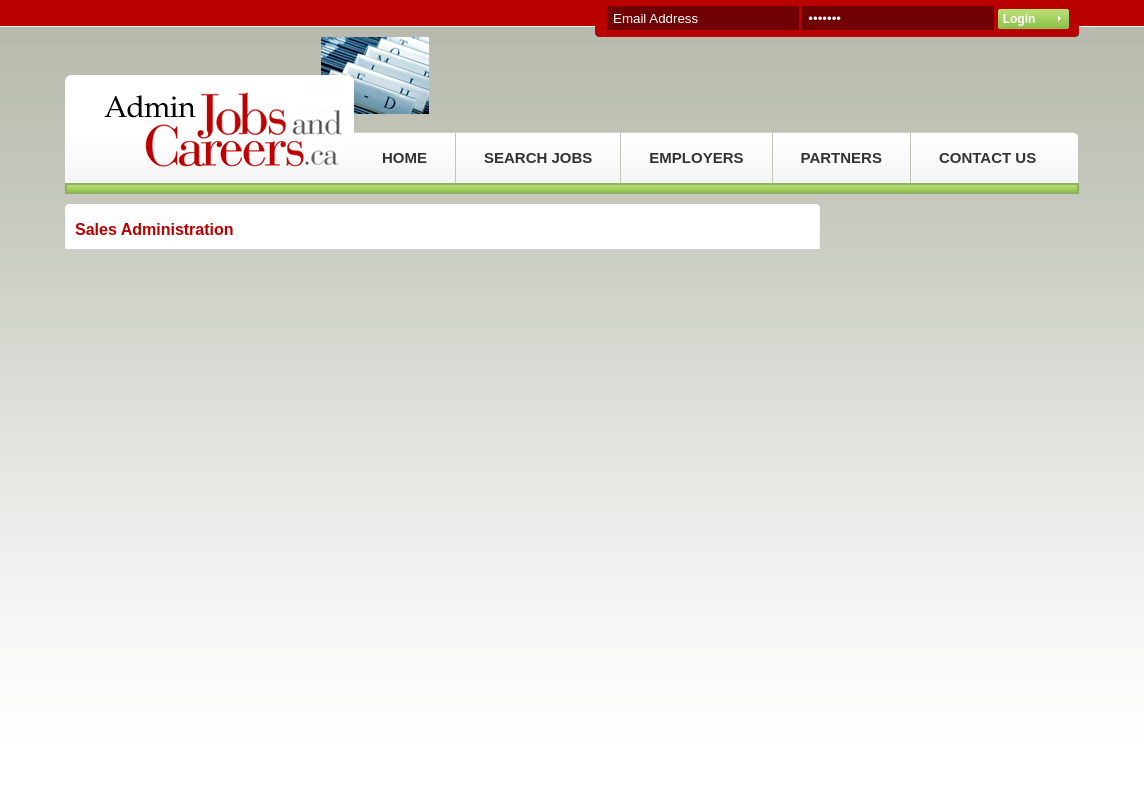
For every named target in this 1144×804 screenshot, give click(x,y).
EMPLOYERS (696, 157)
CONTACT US (987, 157)
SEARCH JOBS (538, 157)
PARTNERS (841, 157)
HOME (404, 157)
